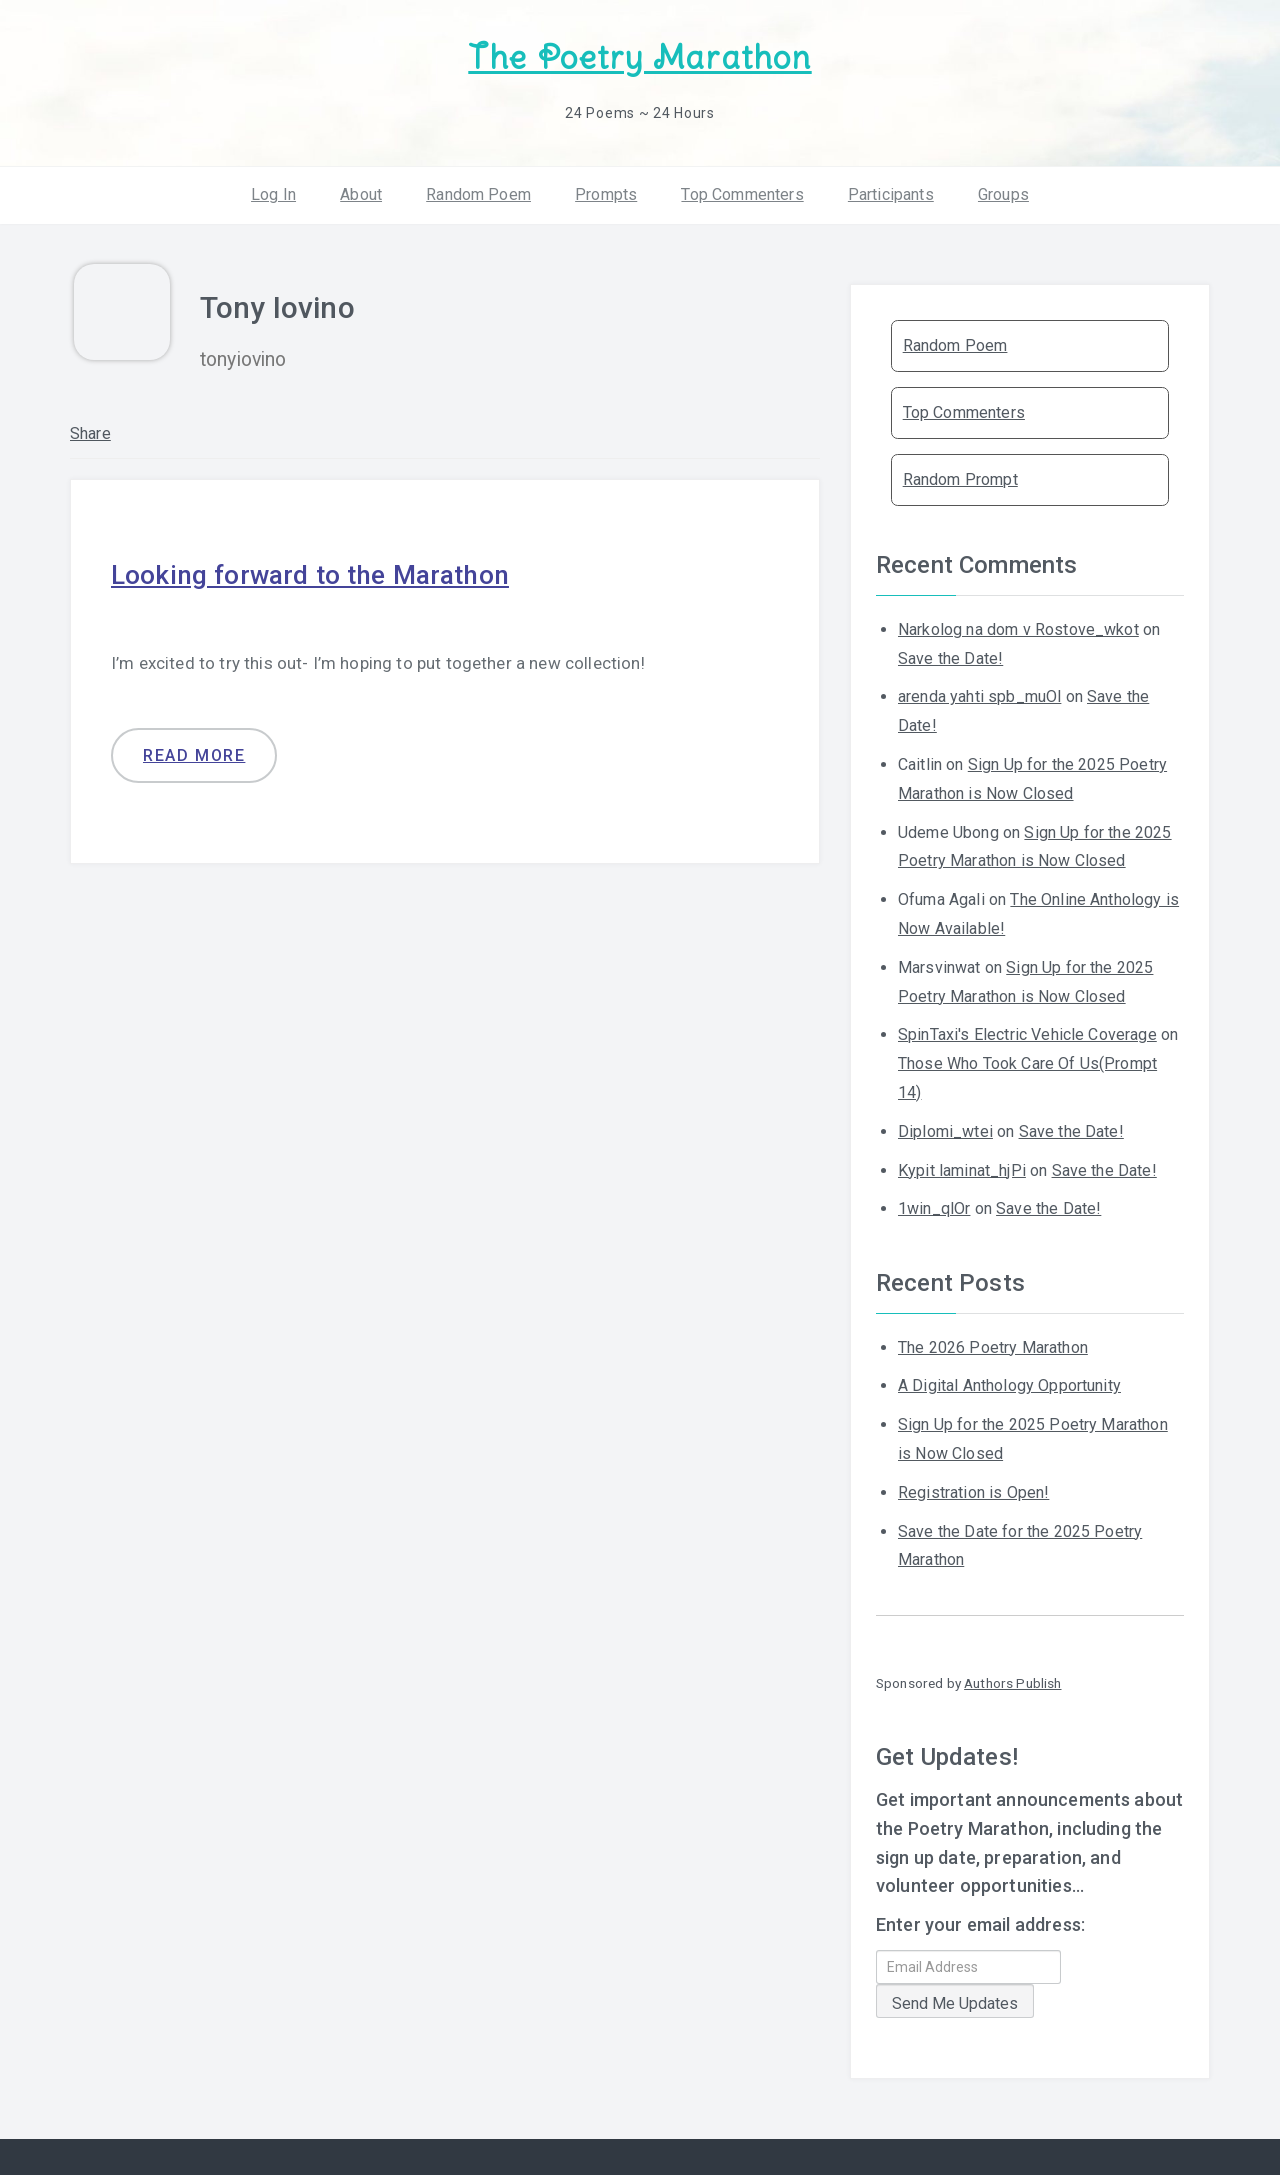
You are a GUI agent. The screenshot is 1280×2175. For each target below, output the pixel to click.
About (361, 189)
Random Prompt (960, 474)
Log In (273, 189)
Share (90, 428)
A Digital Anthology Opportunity (1009, 1380)
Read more (194, 751)
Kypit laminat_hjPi (962, 1165)
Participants (891, 189)
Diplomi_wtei (945, 1126)
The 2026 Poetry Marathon (993, 1342)
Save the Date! (950, 653)
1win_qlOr (934, 1203)
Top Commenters (742, 189)
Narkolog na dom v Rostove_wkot (1018, 624)
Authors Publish (1012, 1678)
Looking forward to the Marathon (333, 568)
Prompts (606, 189)
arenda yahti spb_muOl (979, 691)
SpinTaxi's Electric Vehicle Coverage (1027, 1029)
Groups (1003, 189)
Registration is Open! (973, 1487)
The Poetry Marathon (639, 55)
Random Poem (478, 189)
